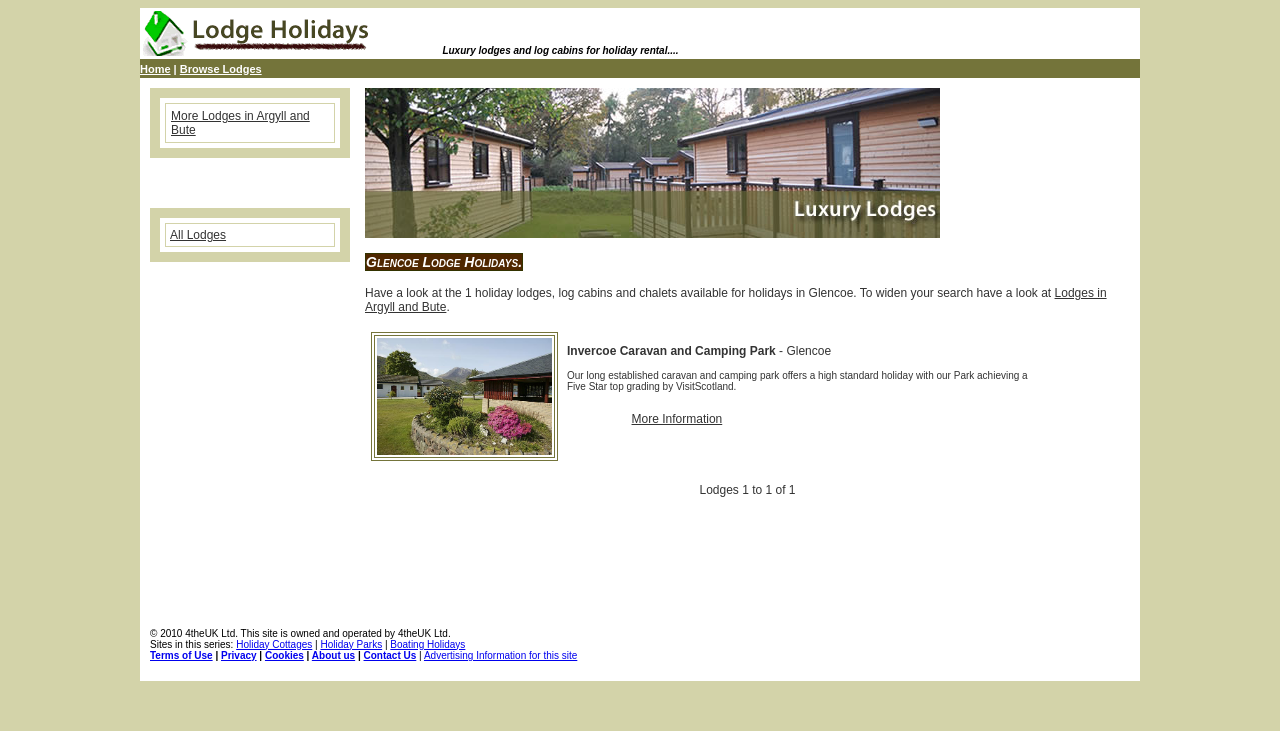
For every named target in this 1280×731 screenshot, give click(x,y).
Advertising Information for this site (500, 655)
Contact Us (390, 655)
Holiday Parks (351, 644)
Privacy (239, 655)
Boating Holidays (427, 644)
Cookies (284, 655)
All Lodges (198, 235)
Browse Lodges (221, 69)
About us (333, 655)
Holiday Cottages (274, 644)
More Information (677, 419)
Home (155, 69)
